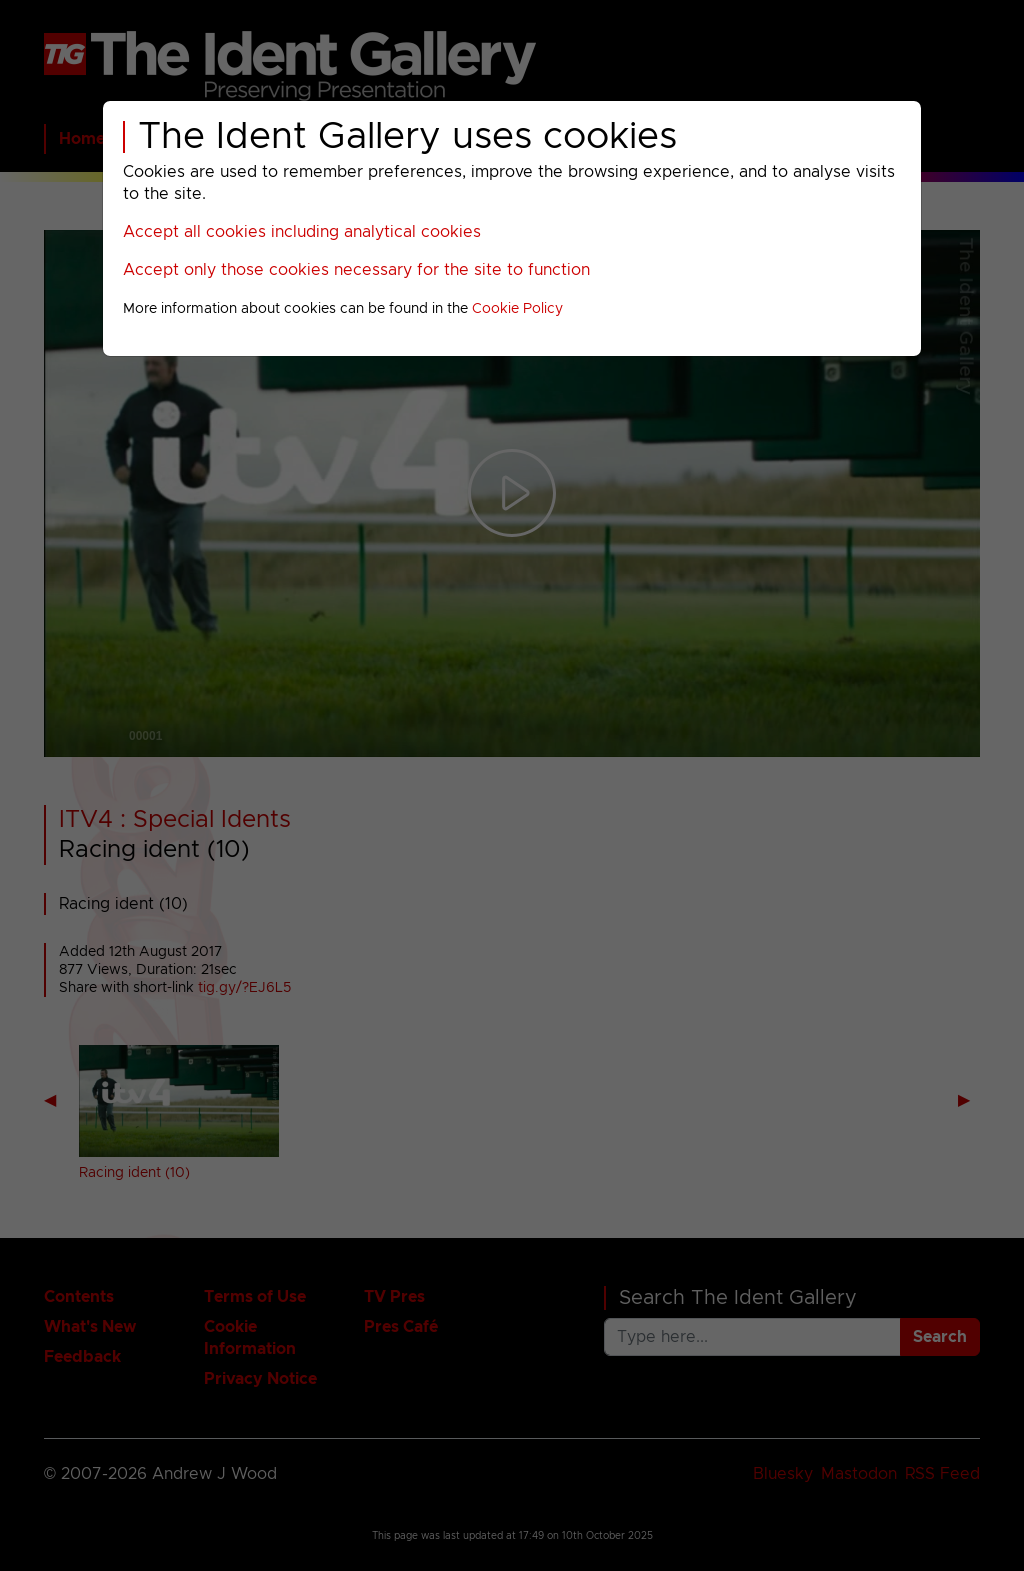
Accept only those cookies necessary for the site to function (356, 270)
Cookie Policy (517, 309)
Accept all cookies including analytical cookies (302, 232)
